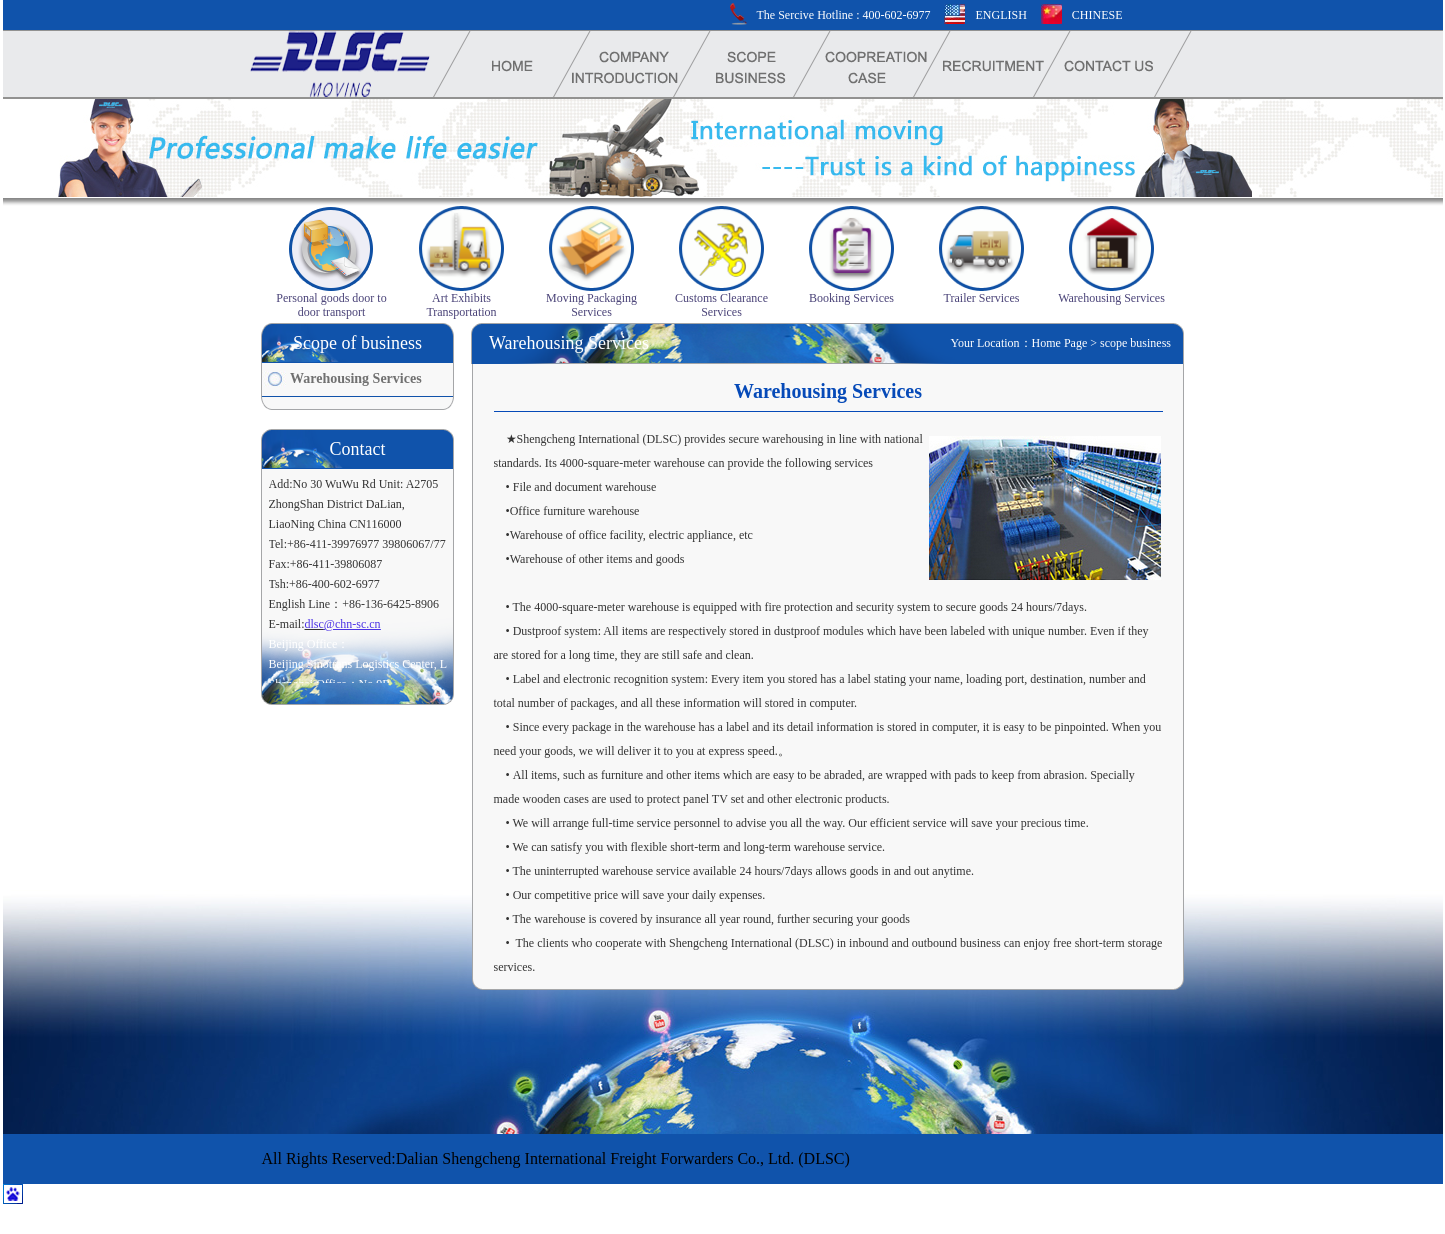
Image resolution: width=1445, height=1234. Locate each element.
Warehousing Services (1111, 298)
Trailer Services (982, 298)
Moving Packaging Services (591, 305)
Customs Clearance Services (721, 305)
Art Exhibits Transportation (461, 305)
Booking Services (851, 298)
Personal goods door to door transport (331, 305)
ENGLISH (1000, 15)
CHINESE (1097, 15)
